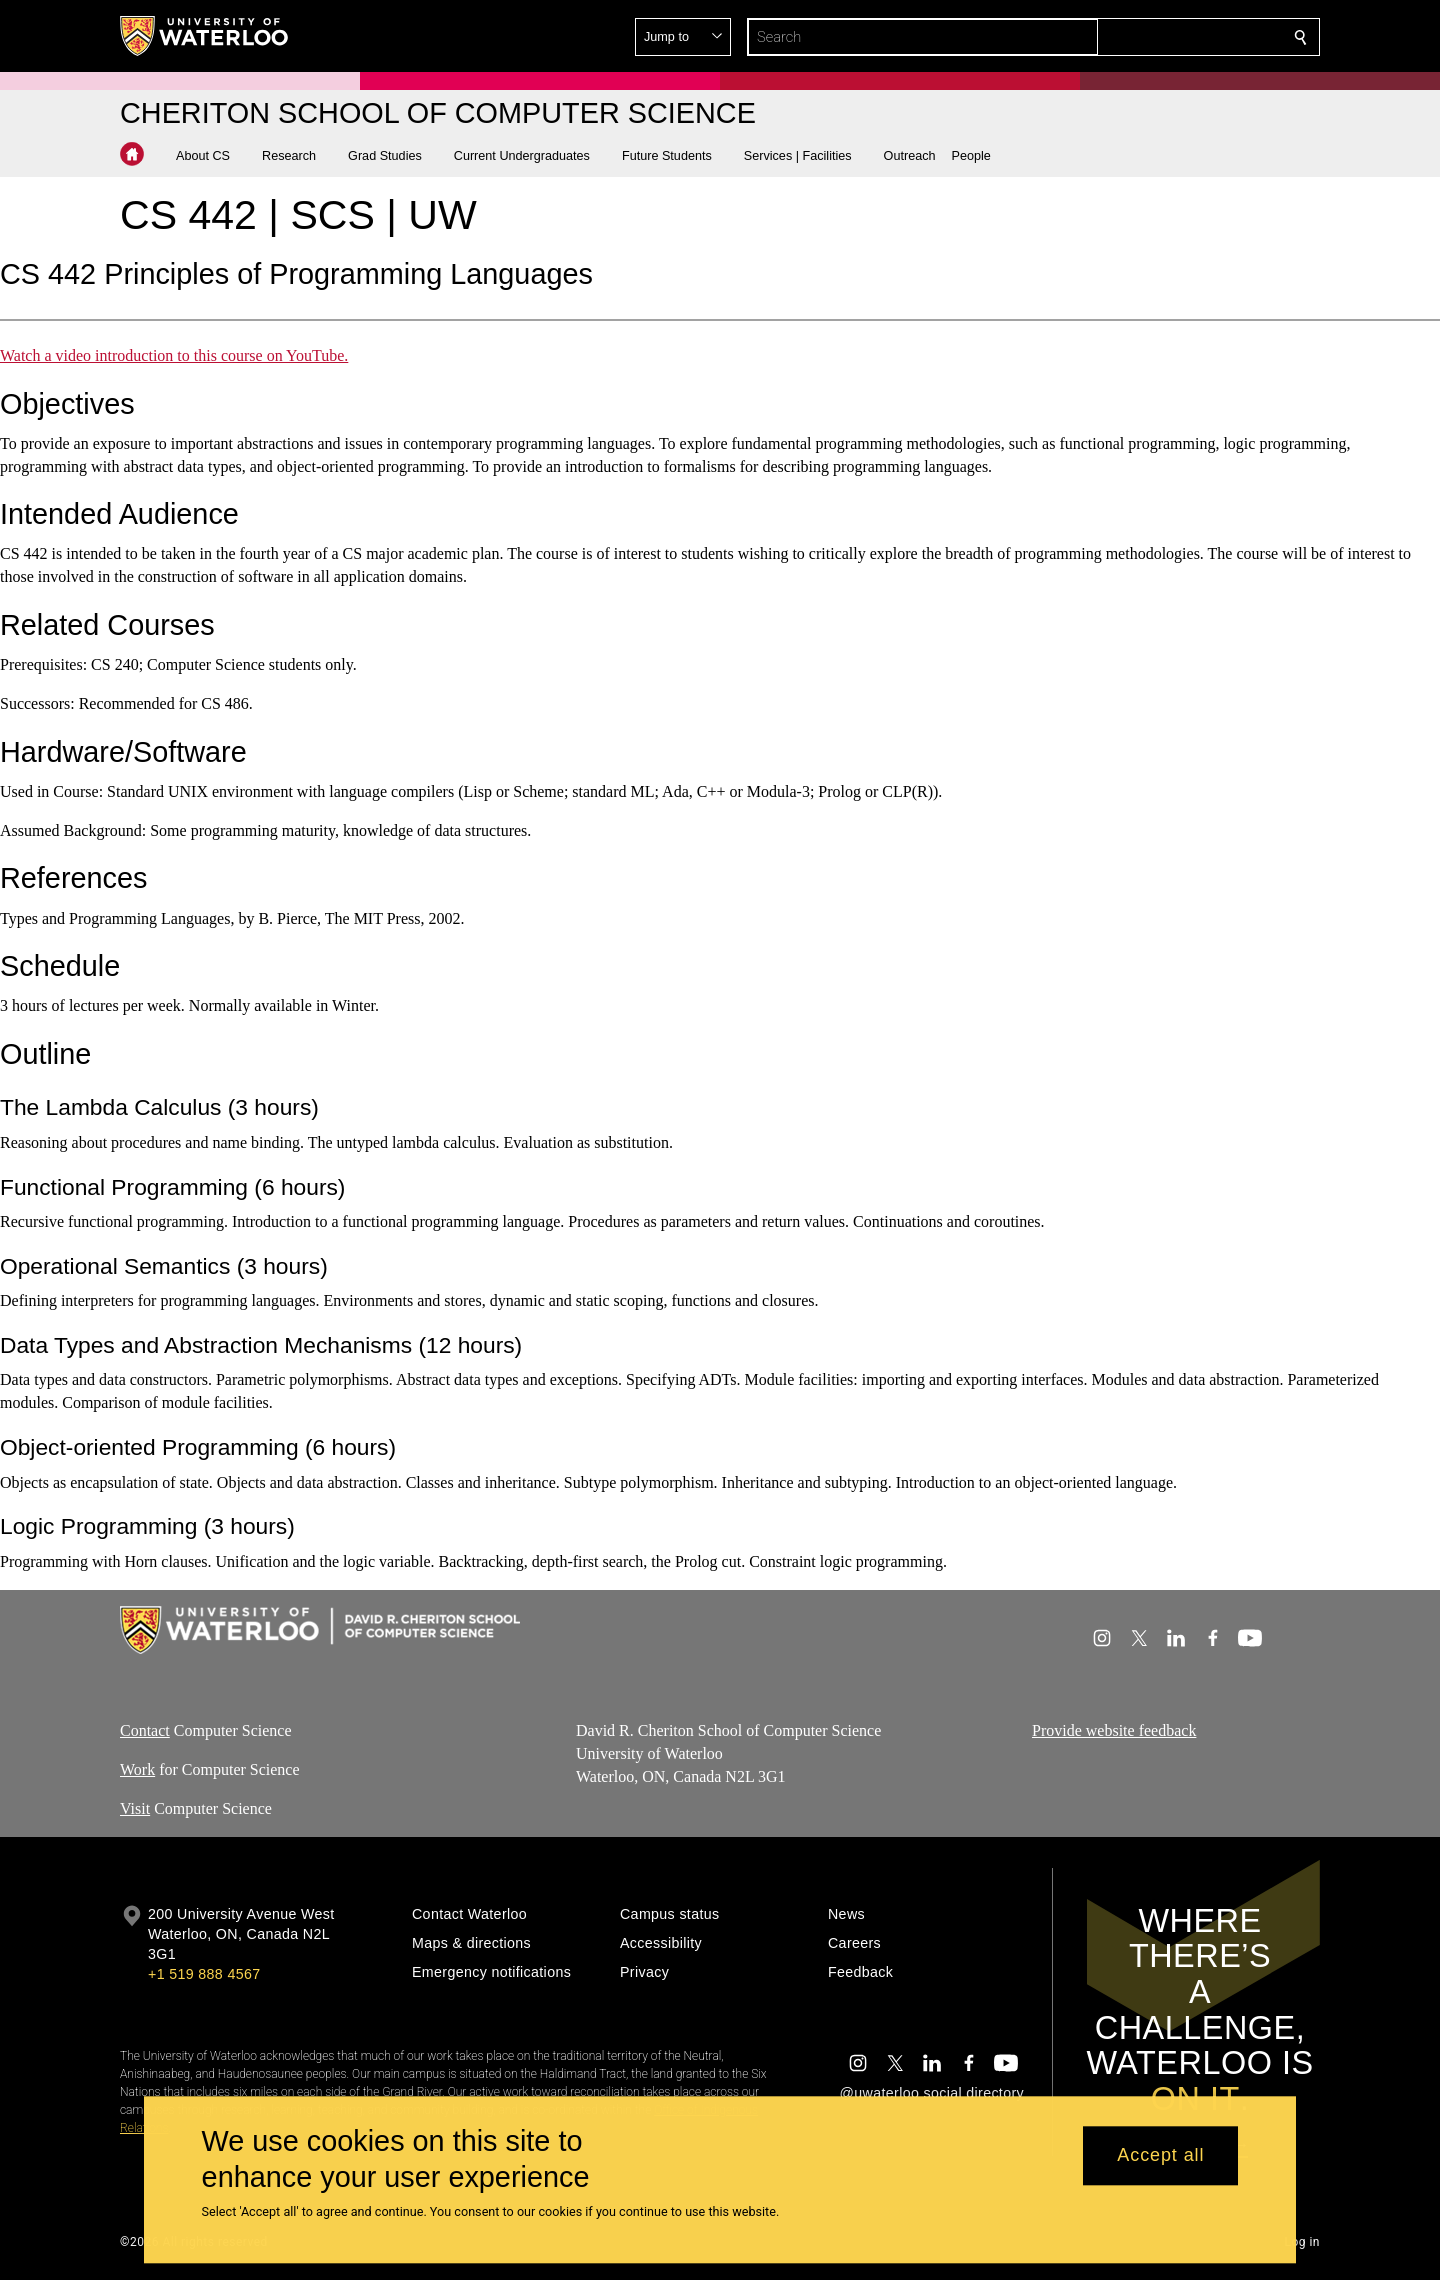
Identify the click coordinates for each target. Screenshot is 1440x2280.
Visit (135, 1808)
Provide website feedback (1114, 1730)
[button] (211, 156)
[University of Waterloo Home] (205, 36)
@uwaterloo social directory (932, 2093)
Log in (1302, 2242)
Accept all (1160, 2156)
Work (137, 1769)
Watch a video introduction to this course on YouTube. (174, 355)
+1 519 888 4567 (204, 1974)
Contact (145, 1730)
